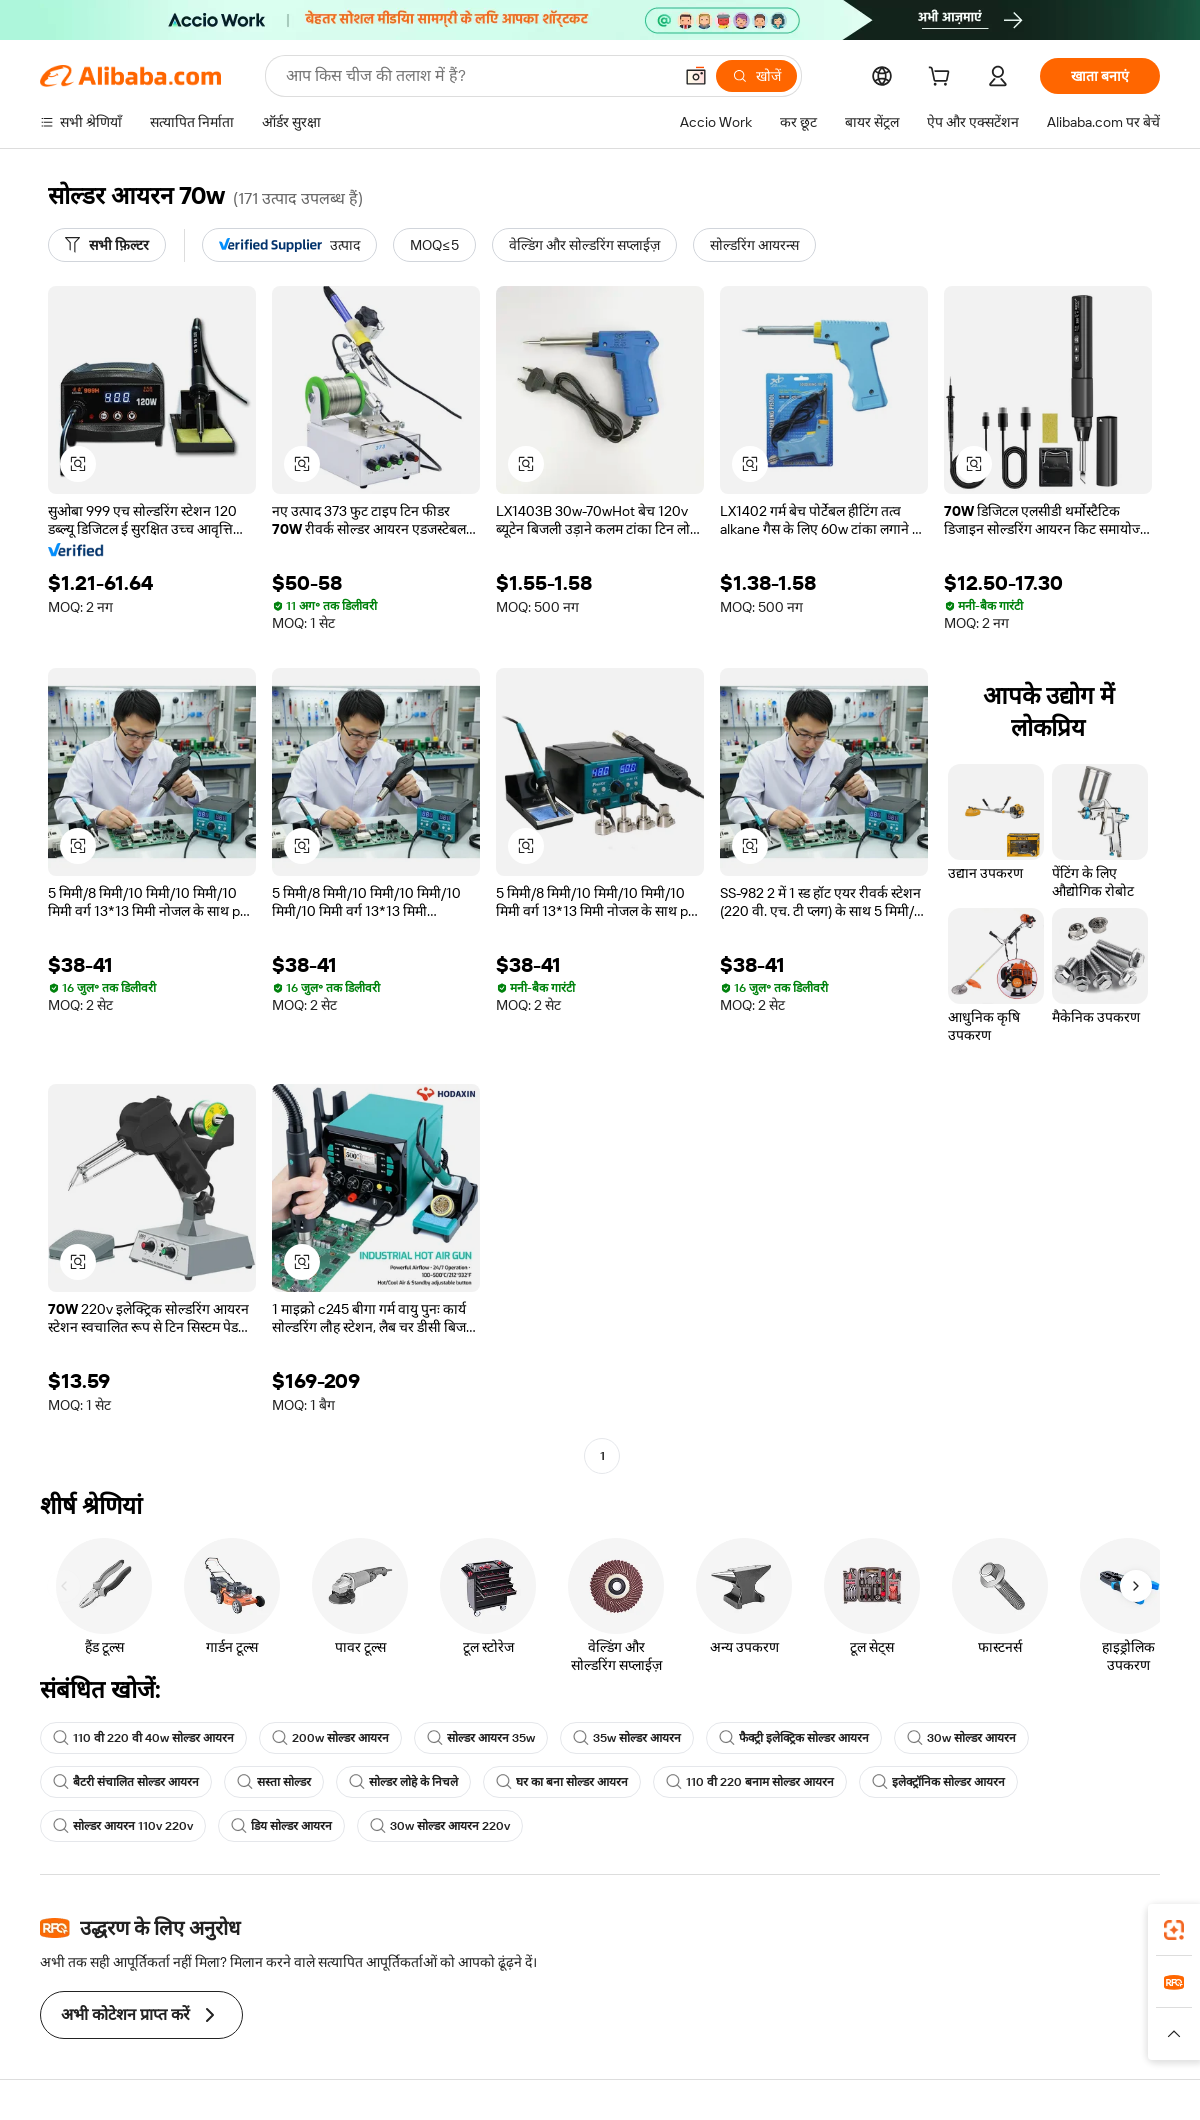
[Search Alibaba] (477, 76)
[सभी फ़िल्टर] (107, 245)
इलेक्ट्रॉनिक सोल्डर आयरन (938, 1782)
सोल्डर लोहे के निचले (403, 1782)
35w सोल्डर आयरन (627, 1738)
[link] (1174, 1930)
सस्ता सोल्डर (274, 1782)
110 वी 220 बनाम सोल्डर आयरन (750, 1782)
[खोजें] (756, 76)
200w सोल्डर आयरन (330, 1738)
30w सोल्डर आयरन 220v (440, 1826)
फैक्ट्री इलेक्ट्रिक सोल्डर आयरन (794, 1738)
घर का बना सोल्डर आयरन (562, 1782)
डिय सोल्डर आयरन (281, 1826)
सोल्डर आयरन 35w (481, 1738)
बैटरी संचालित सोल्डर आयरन (126, 1782)
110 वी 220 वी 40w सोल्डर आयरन (143, 1738)
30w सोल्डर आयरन (961, 1738)
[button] (696, 76)
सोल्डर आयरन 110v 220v (123, 1826)
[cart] (943, 79)
